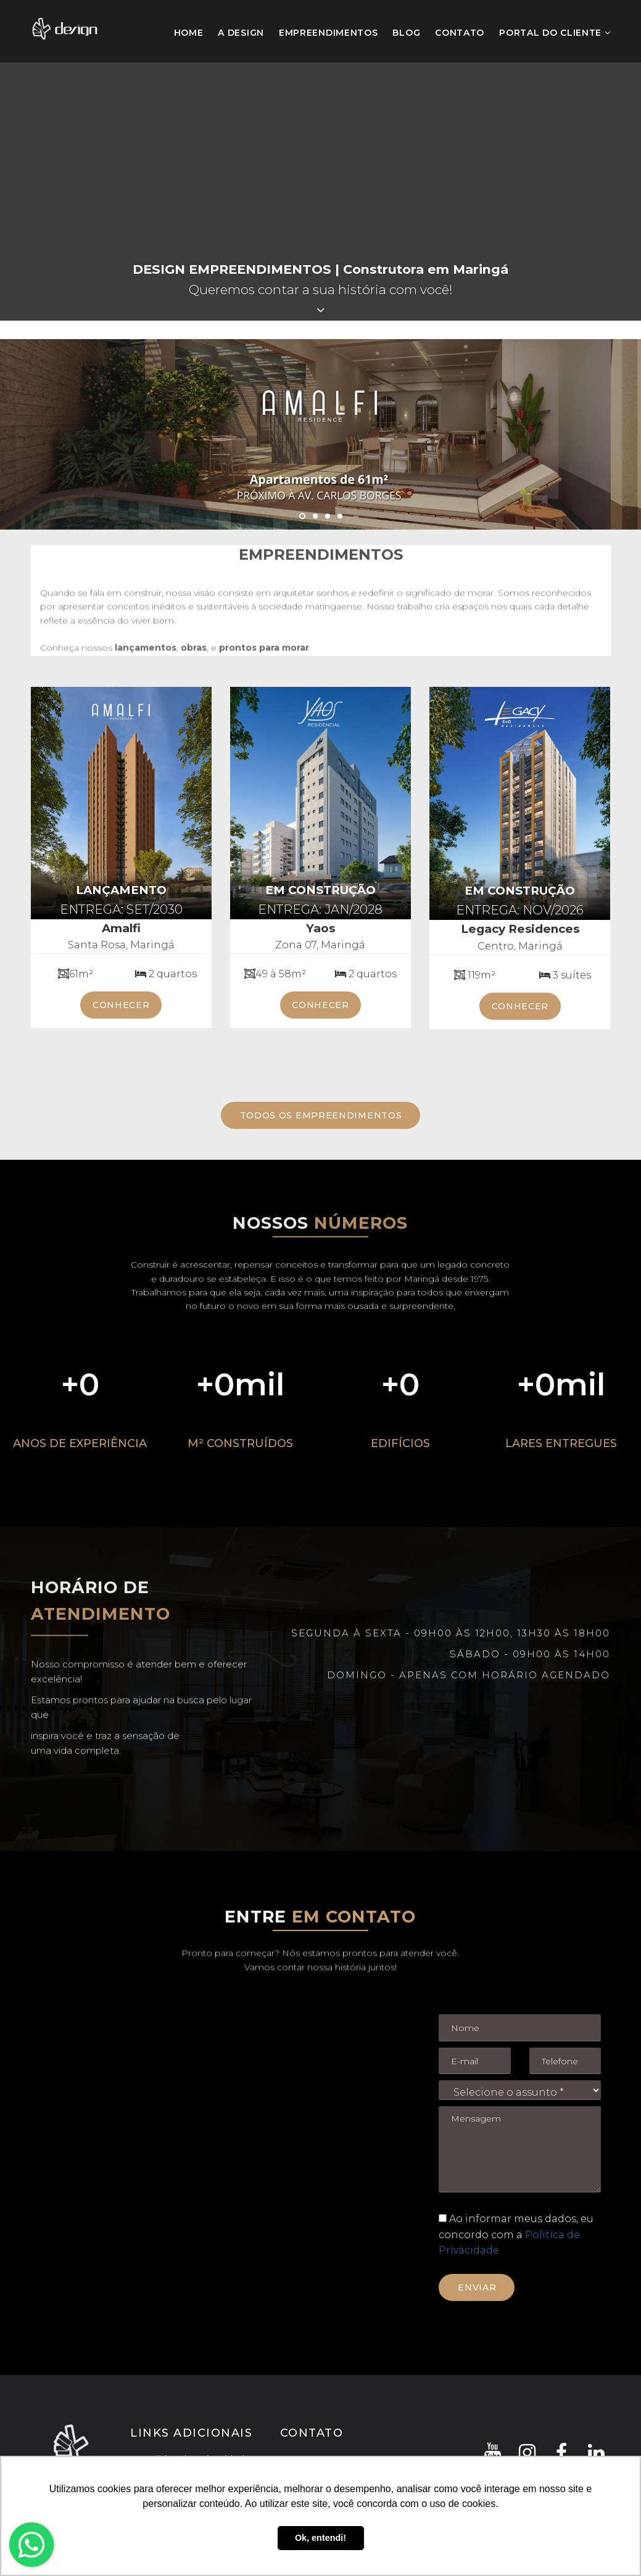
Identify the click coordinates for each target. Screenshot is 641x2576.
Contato (459, 32)
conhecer (121, 1005)
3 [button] (327, 516)
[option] (320, 434)
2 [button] (315, 516)
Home (189, 30)
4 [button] (339, 516)
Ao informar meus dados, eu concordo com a (516, 2234)
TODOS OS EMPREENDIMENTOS (321, 1115)
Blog (406, 32)
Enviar (477, 2287)
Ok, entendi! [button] (320, 2538)
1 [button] (302, 516)
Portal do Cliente (554, 32)
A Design (241, 32)
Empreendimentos (328, 32)
